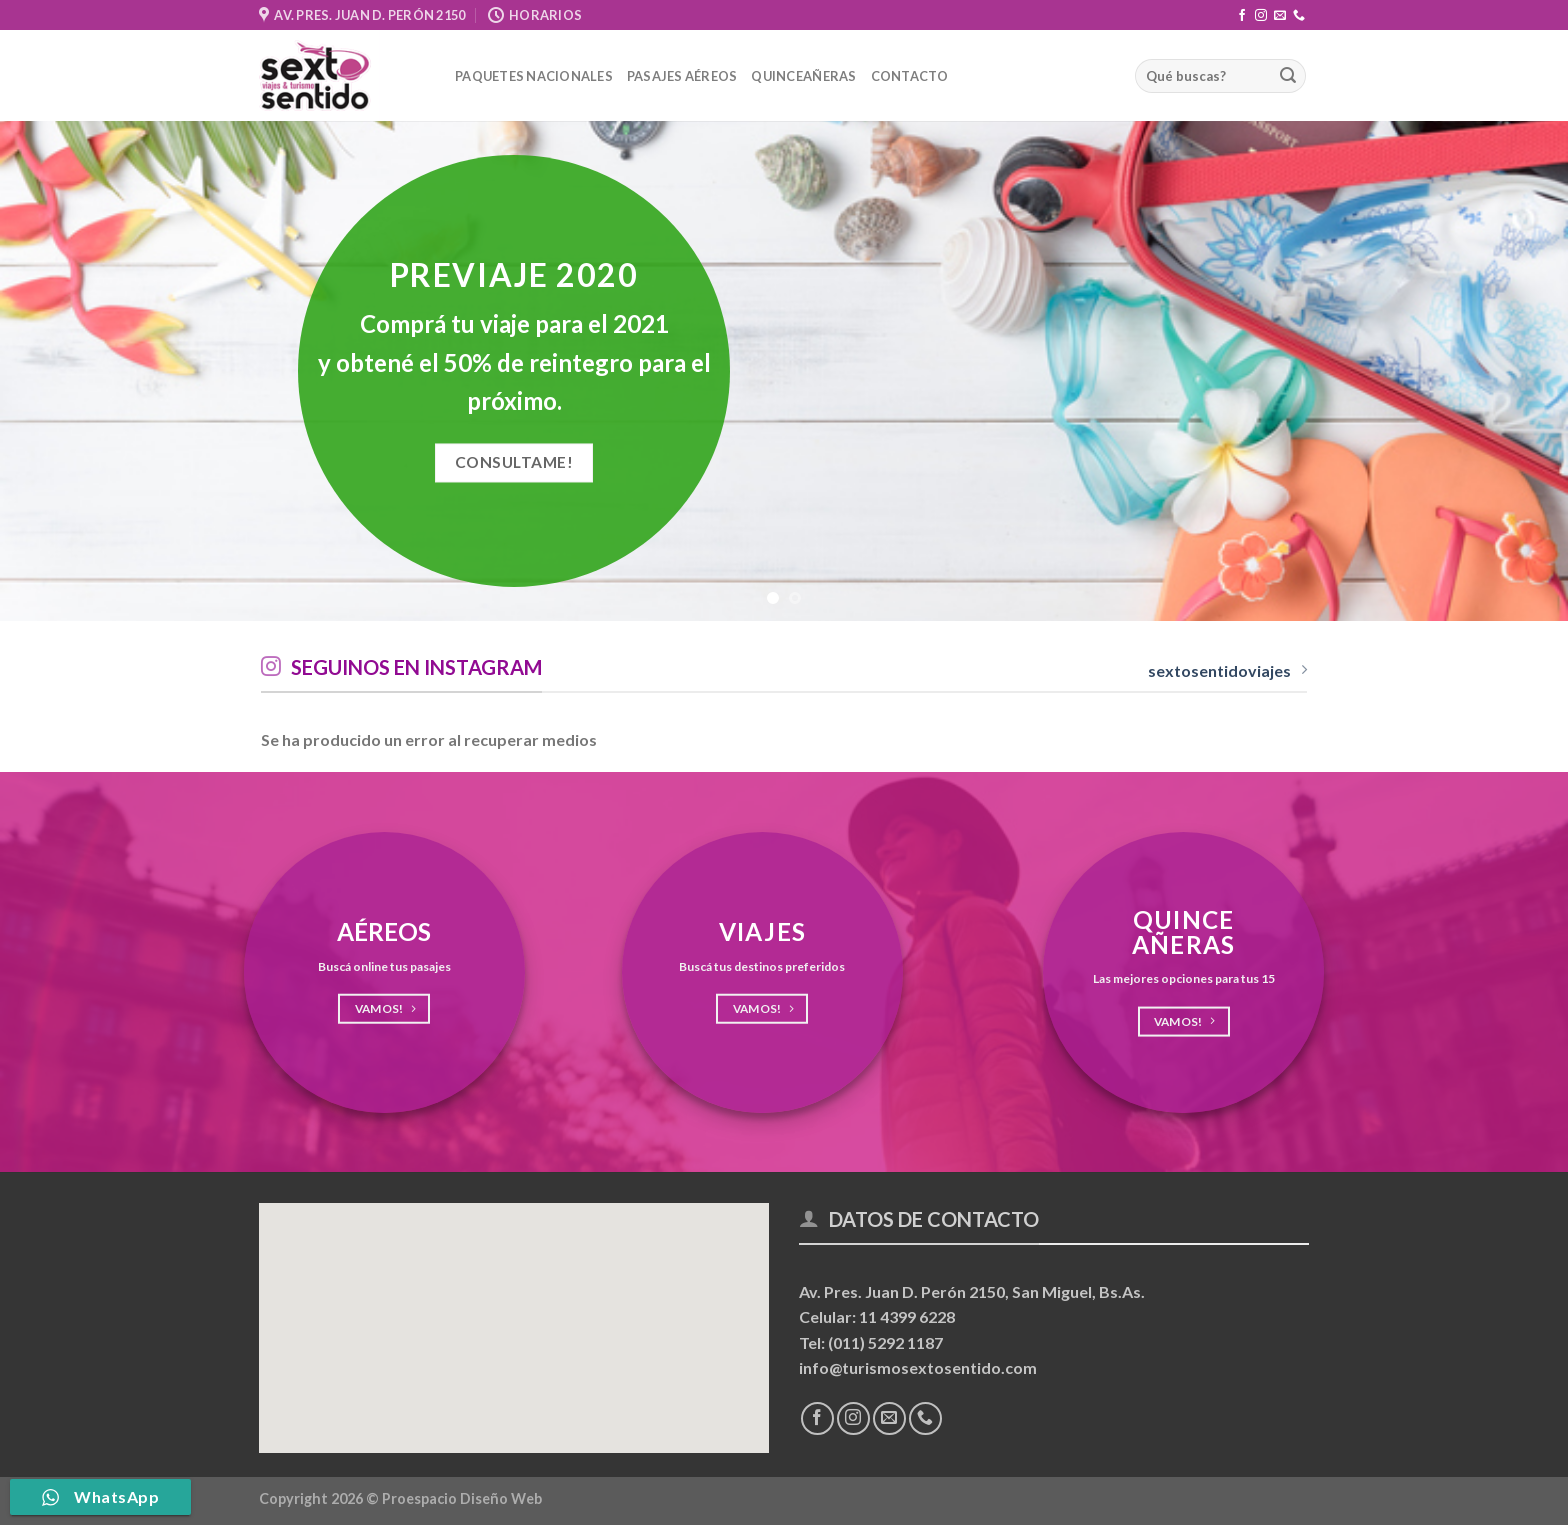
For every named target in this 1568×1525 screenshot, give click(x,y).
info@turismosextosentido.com (918, 1367)
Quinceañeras (803, 76)
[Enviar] (1288, 76)
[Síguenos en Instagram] (1261, 16)
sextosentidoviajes (1227, 670)
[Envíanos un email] (1280, 16)
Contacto (910, 76)
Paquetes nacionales (534, 76)
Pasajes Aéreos (682, 76)
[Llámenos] (1299, 16)
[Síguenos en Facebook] (1242, 16)
